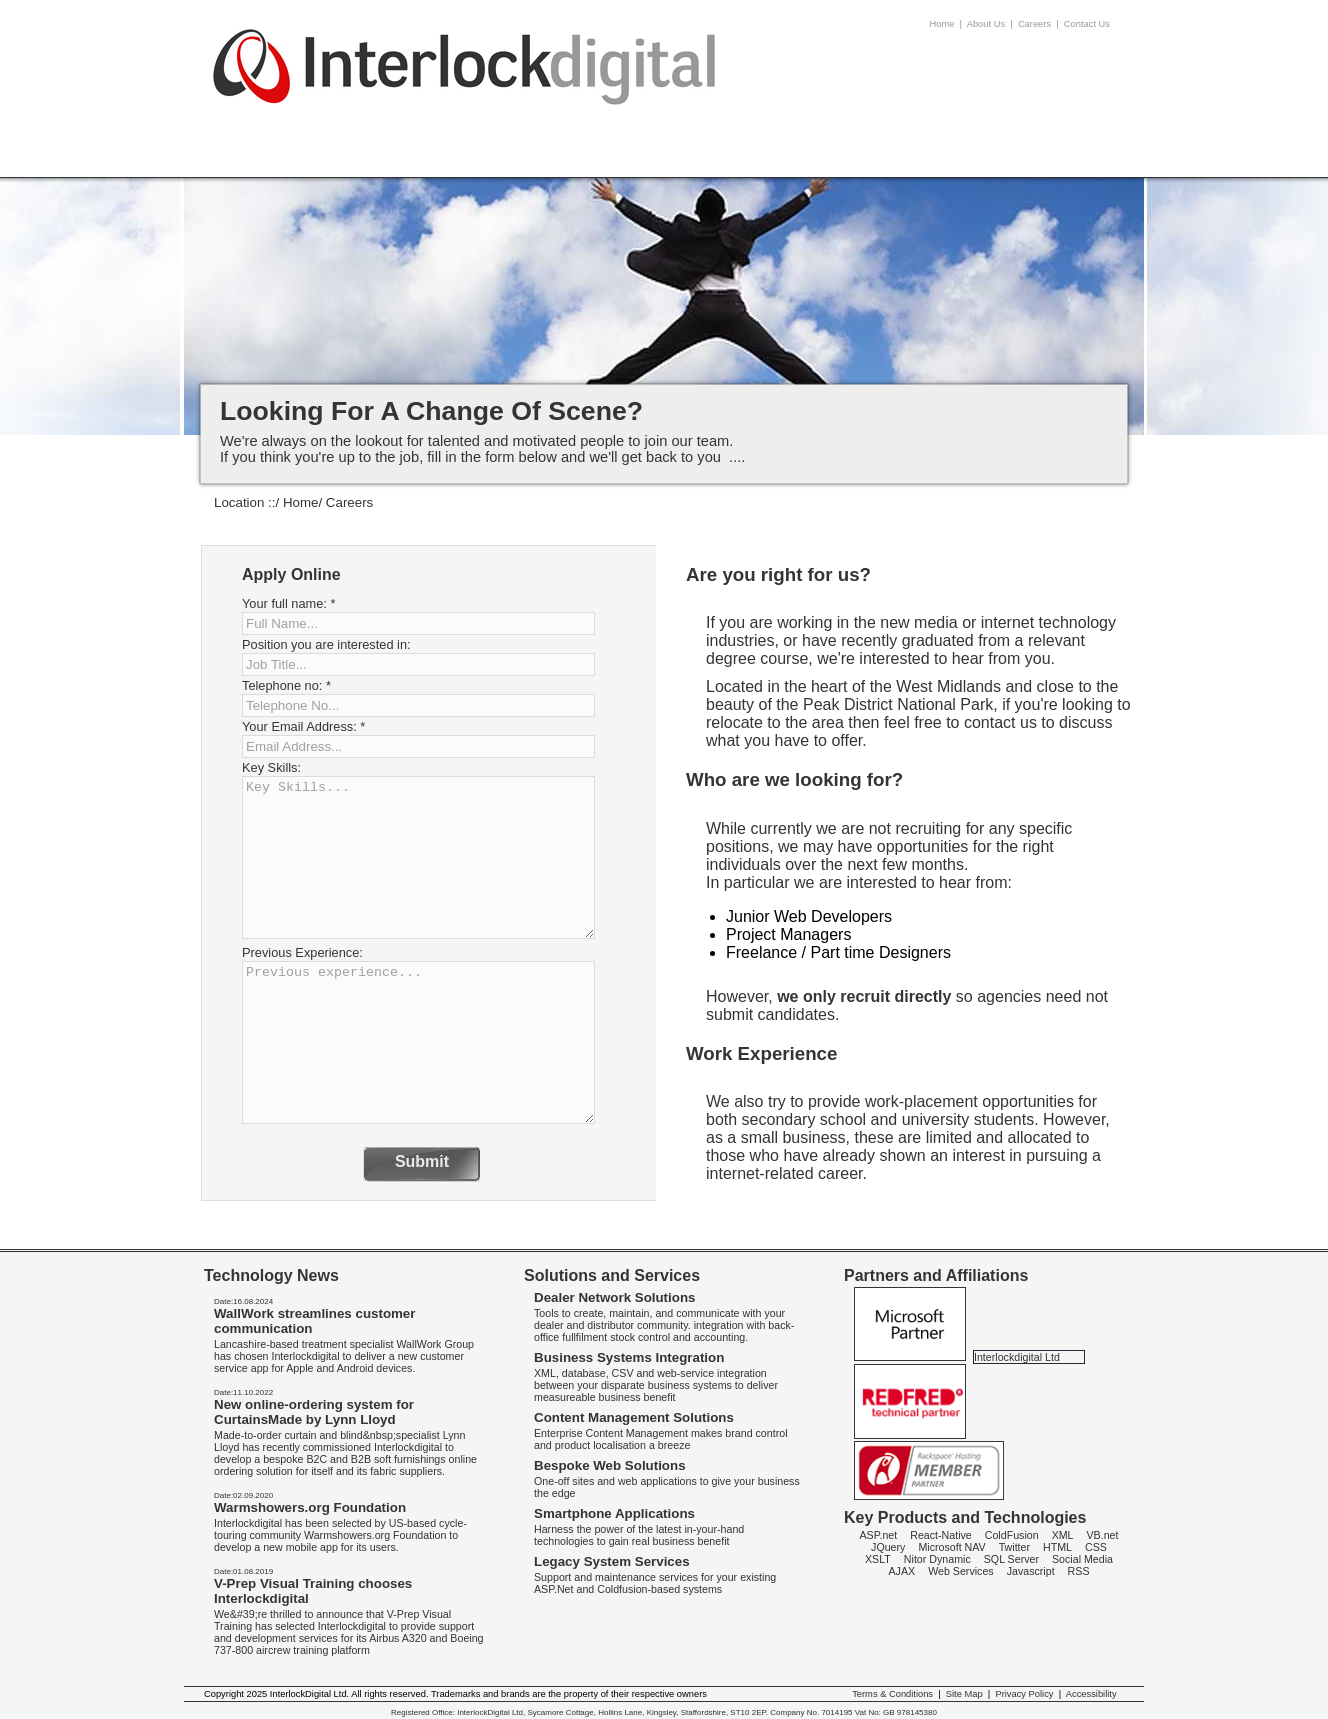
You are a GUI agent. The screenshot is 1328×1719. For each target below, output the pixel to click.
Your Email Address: (303, 726)
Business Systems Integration (629, 1357)
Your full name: (288, 603)
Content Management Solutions (634, 1417)
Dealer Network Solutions (614, 1297)
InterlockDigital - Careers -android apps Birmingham (465, 81)
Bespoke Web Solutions (610, 1465)
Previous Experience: (302, 952)
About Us (986, 24)
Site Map (964, 1694)
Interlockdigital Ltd (1017, 1357)
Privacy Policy (1024, 1694)
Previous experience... (418, 1042)
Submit (422, 1161)
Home (942, 24)
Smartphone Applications (614, 1513)
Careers (1034, 24)
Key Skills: (271, 767)
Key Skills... (418, 857)
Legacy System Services (612, 1561)
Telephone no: (286, 685)
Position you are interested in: (326, 644)
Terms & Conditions (892, 1694)
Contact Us (1087, 24)
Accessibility (1091, 1694)
